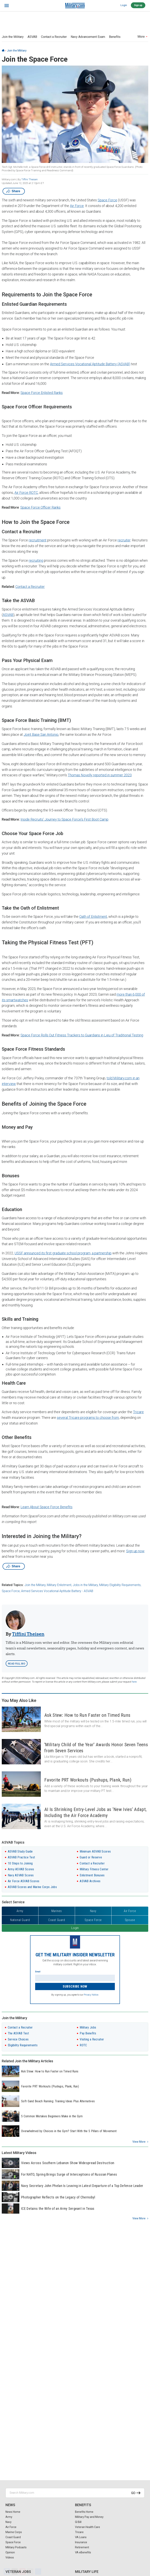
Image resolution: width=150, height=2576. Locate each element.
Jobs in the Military (85, 1585)
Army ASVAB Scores (21, 1869)
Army (8, 2516)
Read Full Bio (16, 1663)
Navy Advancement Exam (88, 37)
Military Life (86, 2572)
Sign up (138, 5)
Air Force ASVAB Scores (23, 1881)
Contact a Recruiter (54, 37)
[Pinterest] (22, 2571)
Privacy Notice (91, 1994)
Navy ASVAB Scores (21, 1875)
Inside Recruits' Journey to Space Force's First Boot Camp (64, 819)
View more (139, 2141)
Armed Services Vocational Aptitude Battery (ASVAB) (90, 364)
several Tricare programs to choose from (88, 1418)
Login (124, 5)
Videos (9, 2557)
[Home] (3, 50)
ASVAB (32, 37)
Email (37, 1971)
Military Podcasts (16, 2547)
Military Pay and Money (89, 2516)
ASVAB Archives (90, 1881)
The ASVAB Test (18, 2033)
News (10, 2505)
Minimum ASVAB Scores (95, 1851)
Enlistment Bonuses (92, 1875)
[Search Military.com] (75, 2493)
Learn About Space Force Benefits (46, 1507)
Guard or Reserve (91, 1857)
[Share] (38, 2571)
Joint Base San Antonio (41, 734)
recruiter (124, 540)
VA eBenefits (83, 2552)
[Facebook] (7, 2571)
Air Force (77, 206)
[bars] (6, 5)
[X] (15, 2571)
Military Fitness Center (94, 1869)
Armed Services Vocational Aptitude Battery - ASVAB (57, 1591)
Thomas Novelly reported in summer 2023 (100, 775)
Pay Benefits (88, 2033)
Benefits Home (84, 2511)
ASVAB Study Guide (20, 1851)
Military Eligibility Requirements (120, 1585)
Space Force (107, 200)
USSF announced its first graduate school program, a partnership (63, 1253)
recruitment (37, 540)
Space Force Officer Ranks (40, 507)
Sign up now (135, 1551)
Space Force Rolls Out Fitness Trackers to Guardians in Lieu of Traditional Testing (82, 1035)
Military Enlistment (59, 1585)
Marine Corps (13, 2532)
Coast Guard (13, 2537)
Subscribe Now (75, 1986)
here (134, 1681)
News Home (12, 2511)
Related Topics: (13, 1585)
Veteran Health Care (87, 2527)
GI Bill (78, 2522)
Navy (8, 2522)
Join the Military (13, 37)
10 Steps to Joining (20, 1863)
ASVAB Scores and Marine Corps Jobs (32, 1887)
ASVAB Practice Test (21, 1857)
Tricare (138, 1412)
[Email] (30, 2571)
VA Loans (81, 2537)
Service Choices (18, 2039)
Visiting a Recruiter (92, 2039)
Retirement (82, 2547)
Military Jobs (88, 2027)
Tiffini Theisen (29, 179)
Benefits (115, 37)
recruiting (36, 560)
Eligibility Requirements (23, 2045)
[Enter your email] (75, 1978)
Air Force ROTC (26, 492)
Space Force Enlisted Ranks (42, 393)
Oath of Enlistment (93, 916)
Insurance (81, 2542)
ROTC (83, 2045)
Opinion (10, 2552)
